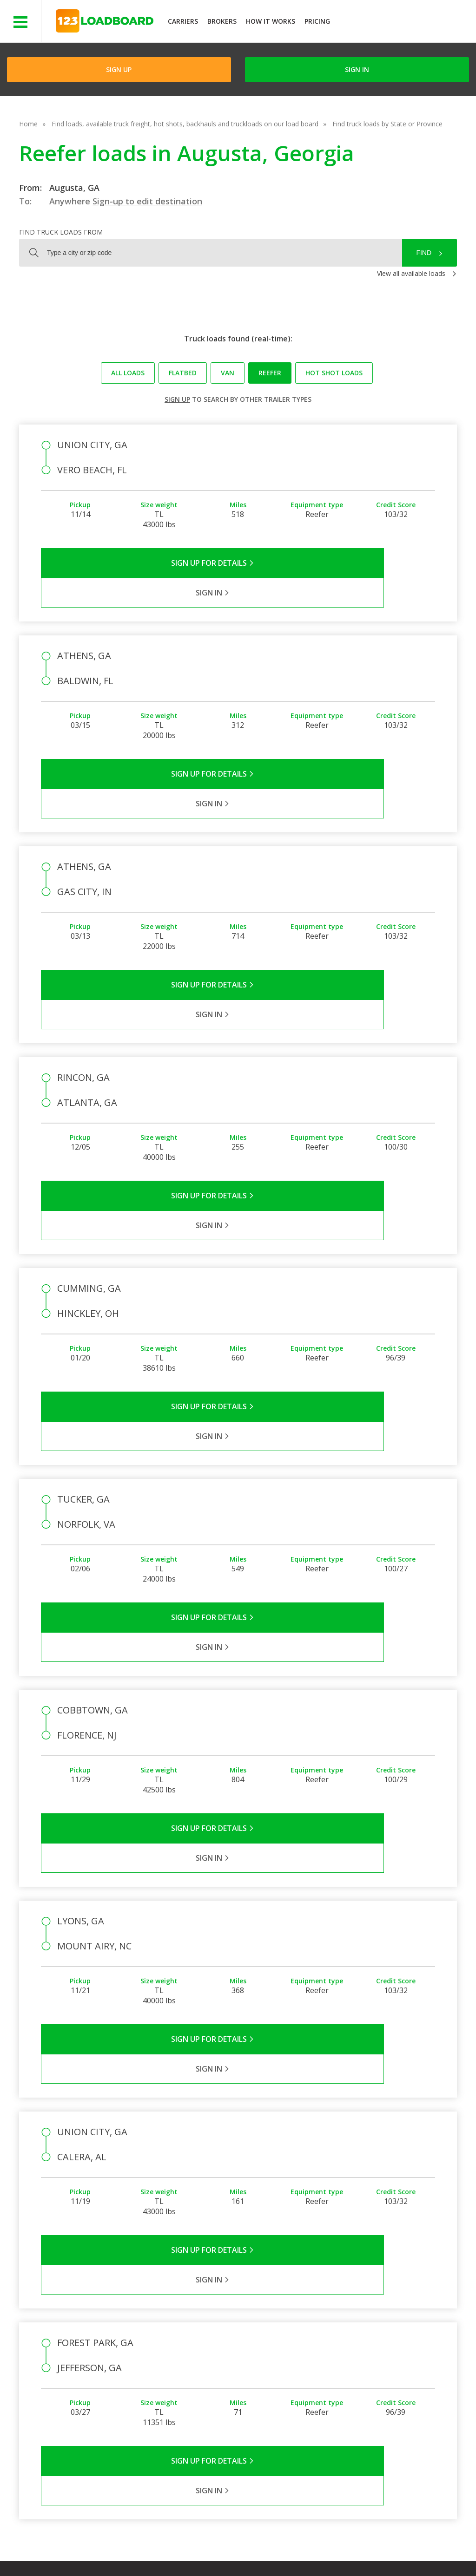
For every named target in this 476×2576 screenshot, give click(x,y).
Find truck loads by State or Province (387, 123)
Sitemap (367, 2547)
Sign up (177, 399)
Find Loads (381, 2328)
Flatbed (183, 372)
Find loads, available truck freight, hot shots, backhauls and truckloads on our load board (185, 123)
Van (227, 372)
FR (400, 2547)
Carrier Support (324, 2341)
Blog (245, 2368)
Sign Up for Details (139, 563)
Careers (276, 2547)
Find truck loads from (61, 232)
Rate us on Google (82, 2556)
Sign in (357, 69)
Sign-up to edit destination (147, 201)
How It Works (270, 21)
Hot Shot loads (334, 372)
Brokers (222, 21)
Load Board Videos (330, 2368)
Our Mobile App (388, 2355)
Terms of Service (73, 2547)
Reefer (269, 372)
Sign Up (119, 69)
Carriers (183, 21)
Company (252, 2328)
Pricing (317, 21)
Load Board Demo (393, 2368)
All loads (128, 372)
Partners (251, 2341)
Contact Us (321, 2547)
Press (246, 2355)
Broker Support (325, 2355)
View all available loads (411, 273)
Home (28, 123)
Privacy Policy (135, 2547)
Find (423, 252)
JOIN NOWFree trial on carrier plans (404, 22)
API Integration (195, 2547)
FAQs (310, 2328)
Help (241, 2547)
